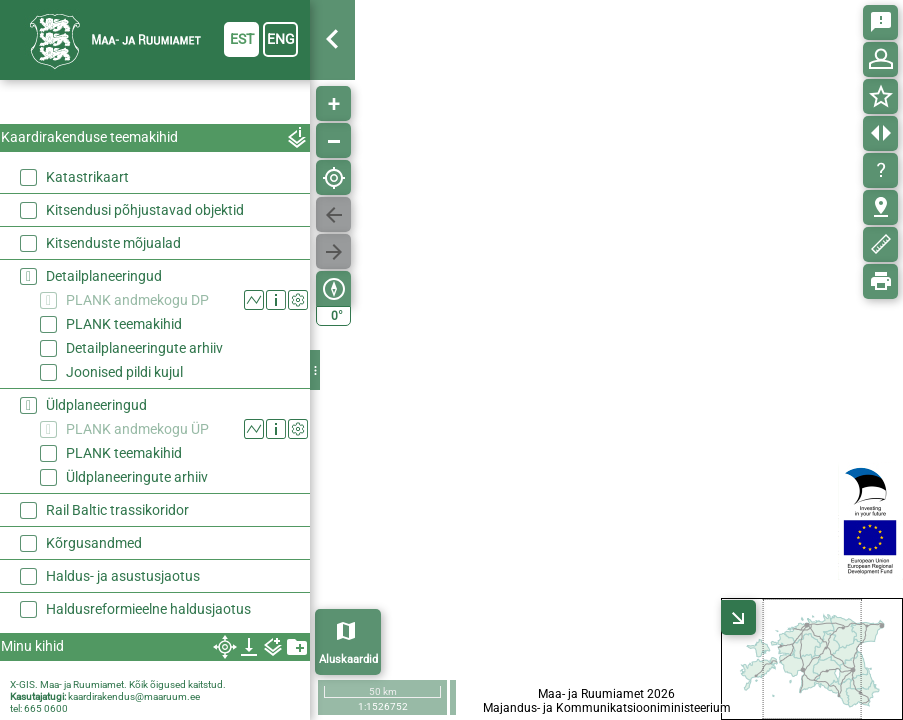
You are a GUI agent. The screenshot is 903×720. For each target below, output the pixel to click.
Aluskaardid (348, 659)
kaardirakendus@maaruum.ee (134, 696)
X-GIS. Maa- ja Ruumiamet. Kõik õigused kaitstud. (118, 684)
